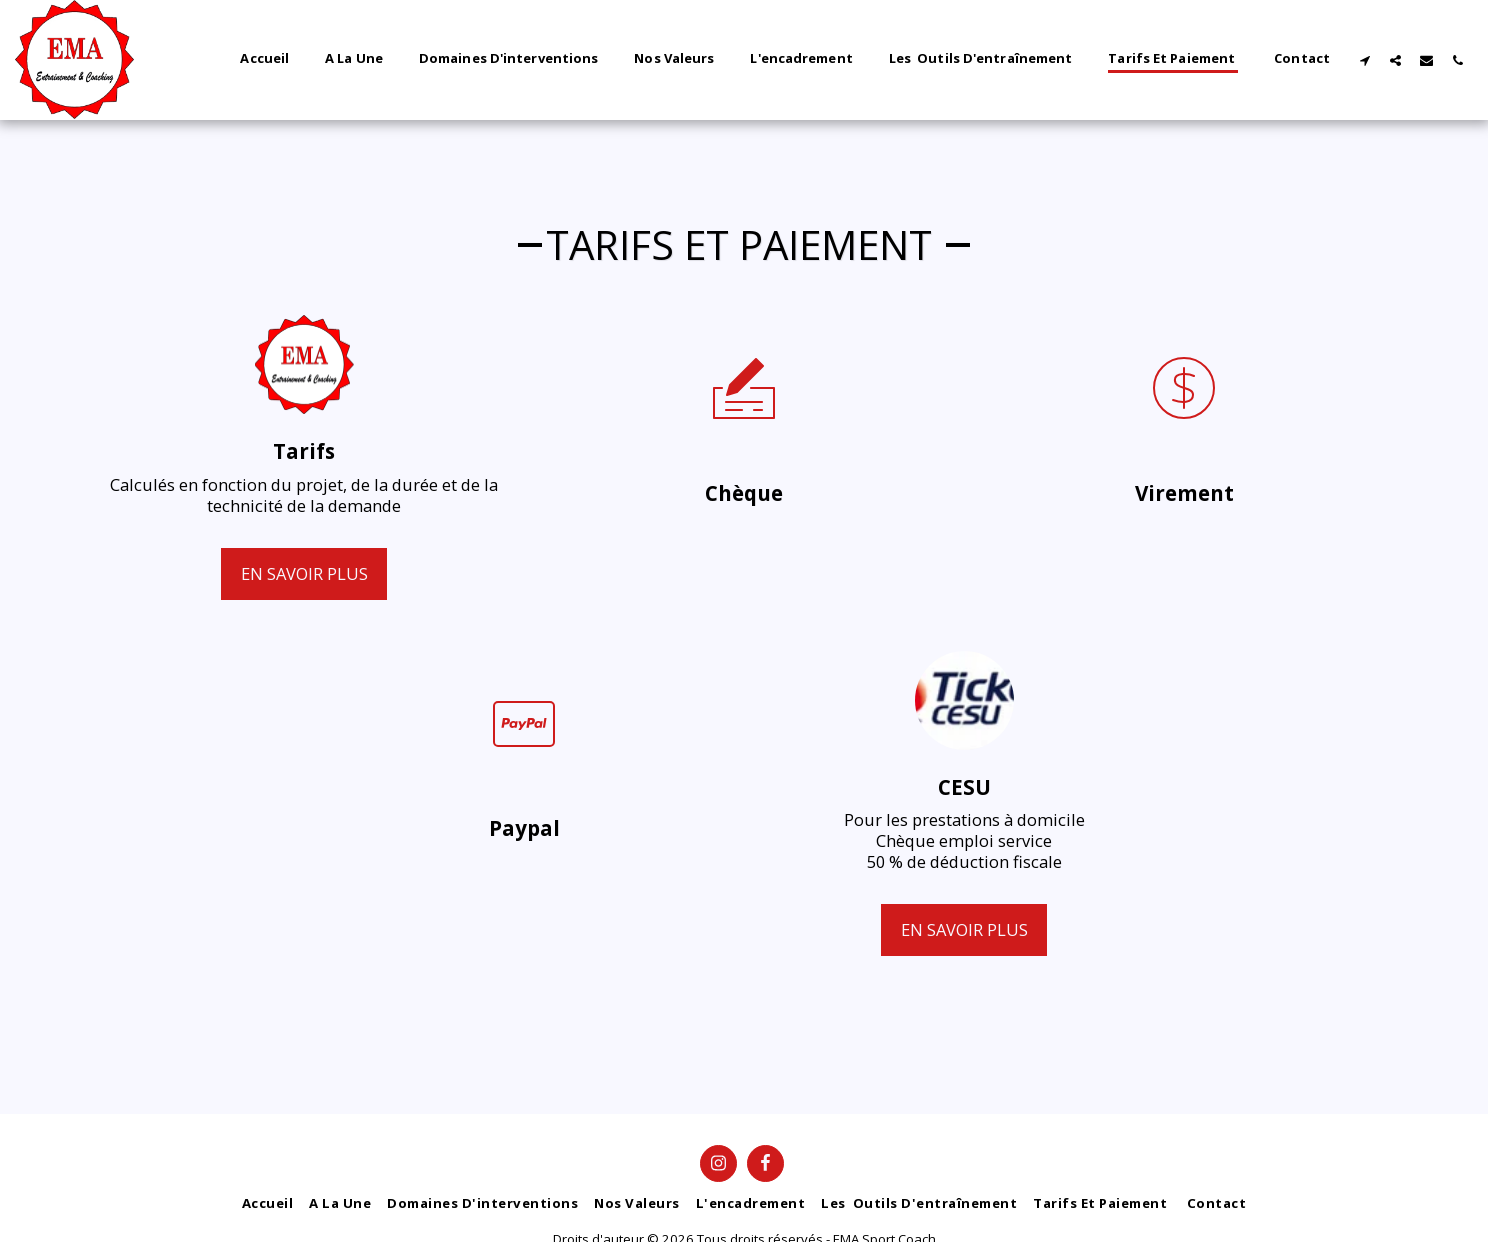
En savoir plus (304, 573)
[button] (1364, 60)
